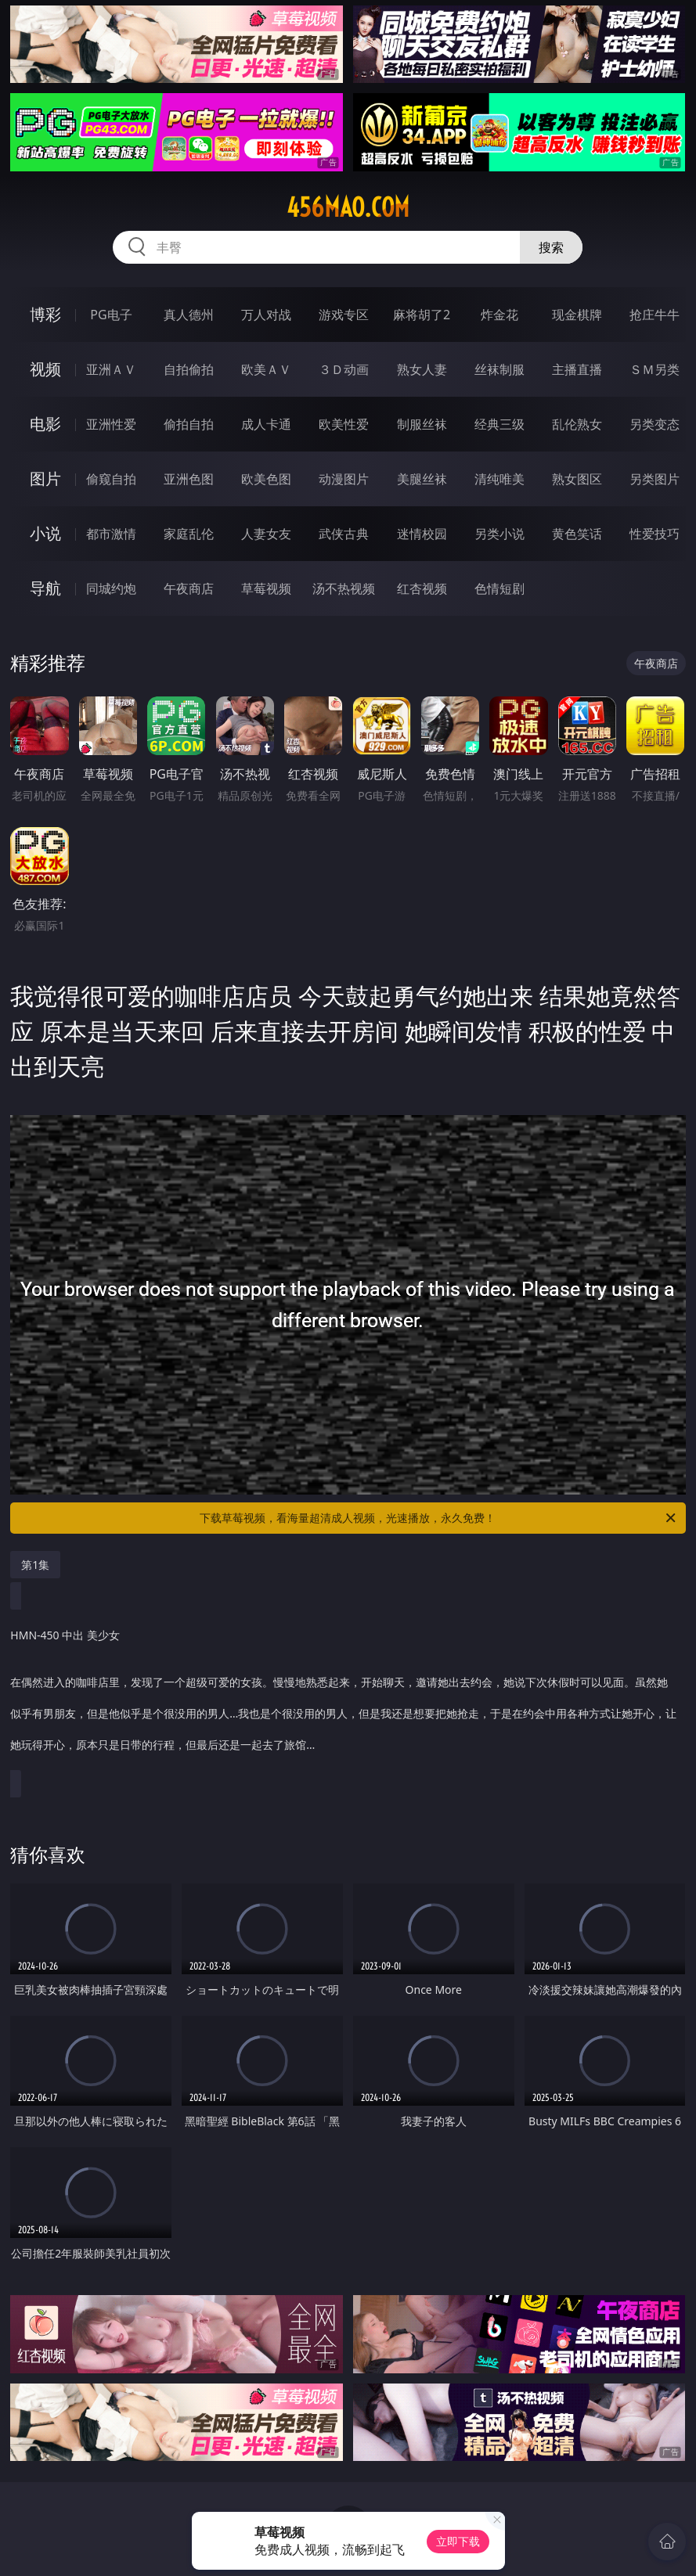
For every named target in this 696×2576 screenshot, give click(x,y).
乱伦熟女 (577, 424)
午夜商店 (189, 588)
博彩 (45, 314)
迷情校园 (422, 533)
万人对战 (266, 314)
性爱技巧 (654, 533)
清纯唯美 (499, 478)
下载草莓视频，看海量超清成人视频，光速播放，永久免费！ (438, 1518)
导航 (45, 588)
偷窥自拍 (111, 478)
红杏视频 (422, 588)
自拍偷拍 (189, 369)
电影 (45, 423)
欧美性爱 (344, 424)
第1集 (35, 1564)
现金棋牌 (577, 314)
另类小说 (499, 533)
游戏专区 (344, 314)
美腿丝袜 (422, 478)
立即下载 (458, 2541)
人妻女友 (266, 533)
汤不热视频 (343, 588)
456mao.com (348, 207)
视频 (45, 369)
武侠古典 (344, 533)
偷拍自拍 (189, 424)
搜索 (551, 247)
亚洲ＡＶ (111, 369)
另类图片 (654, 478)
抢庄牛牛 (654, 314)
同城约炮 (111, 588)
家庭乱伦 (189, 533)
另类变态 (654, 424)
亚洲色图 (189, 478)
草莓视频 (266, 588)
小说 (45, 533)
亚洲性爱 (111, 424)
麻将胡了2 (421, 314)
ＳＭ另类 (654, 369)
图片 (45, 478)
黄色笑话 (577, 533)
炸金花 (499, 314)
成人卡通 (266, 424)
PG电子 (111, 314)
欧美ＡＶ (266, 369)
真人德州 (189, 314)
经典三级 (499, 424)
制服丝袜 (422, 424)
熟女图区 (577, 478)
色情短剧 (499, 588)
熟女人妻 (422, 369)
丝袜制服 (499, 369)
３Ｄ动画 (344, 369)
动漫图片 (344, 478)
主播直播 (577, 369)
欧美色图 (266, 478)
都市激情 (111, 533)
